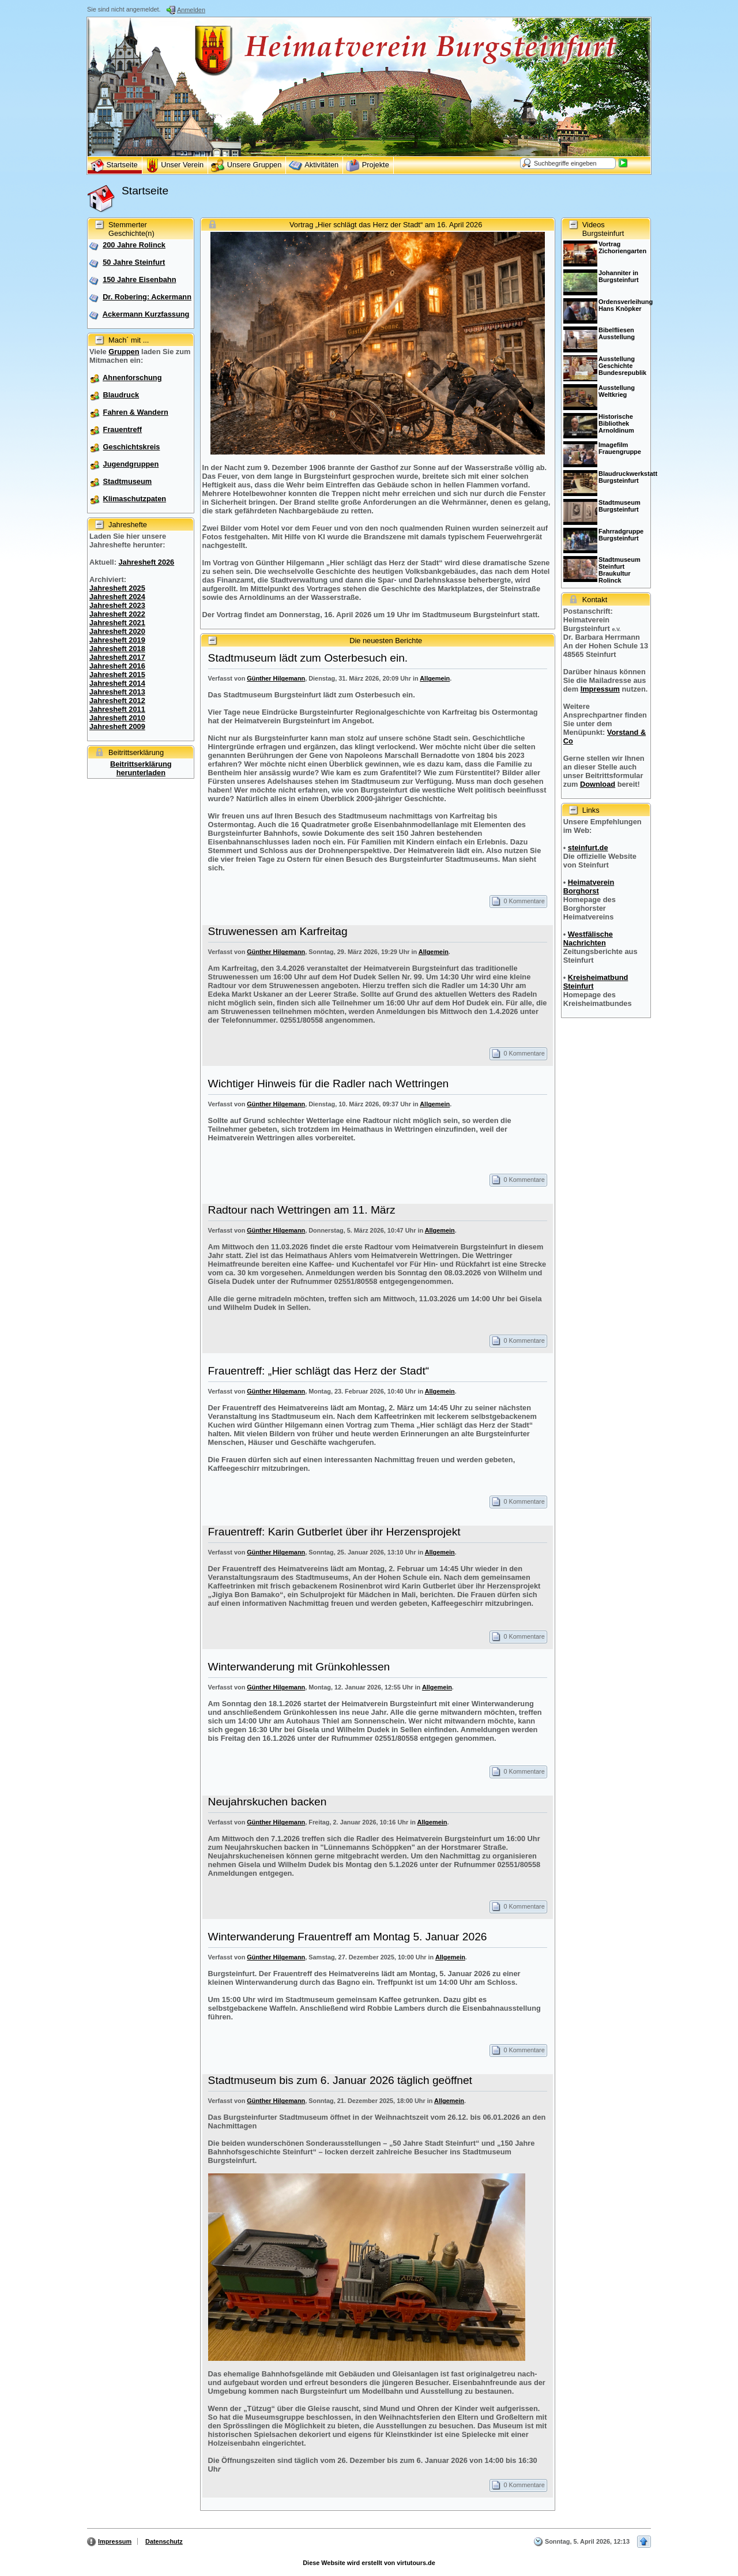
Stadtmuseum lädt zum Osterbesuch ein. (308, 658)
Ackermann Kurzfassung (146, 314)
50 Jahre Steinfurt (134, 262)
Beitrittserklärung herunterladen (141, 768)
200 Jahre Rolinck (134, 245)
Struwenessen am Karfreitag (278, 931)
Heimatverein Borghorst (588, 886)
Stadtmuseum (127, 481)
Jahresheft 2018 (117, 648)
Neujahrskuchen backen (267, 1802)
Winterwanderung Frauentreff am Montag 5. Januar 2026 (347, 1937)
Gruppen (123, 351)
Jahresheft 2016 (117, 666)
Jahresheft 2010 (117, 718)
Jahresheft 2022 (117, 614)
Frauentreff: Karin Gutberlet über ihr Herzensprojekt (334, 1532)
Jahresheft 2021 (117, 622)
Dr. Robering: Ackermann (147, 296)
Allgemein (435, 678)
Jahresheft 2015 (117, 674)
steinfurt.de (588, 847)
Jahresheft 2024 (117, 596)
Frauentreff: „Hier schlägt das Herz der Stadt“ (319, 1371)
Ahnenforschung (132, 377)
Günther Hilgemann (276, 678)
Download (597, 784)
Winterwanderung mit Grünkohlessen (299, 1667)
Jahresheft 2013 (117, 692)
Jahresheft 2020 (117, 631)
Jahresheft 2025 (117, 588)
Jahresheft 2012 (117, 700)
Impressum (600, 689)
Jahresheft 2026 (146, 562)
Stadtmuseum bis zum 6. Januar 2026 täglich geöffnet (340, 2080)
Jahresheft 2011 (117, 709)
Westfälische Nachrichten (588, 938)
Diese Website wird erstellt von (369, 2562)
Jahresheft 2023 (117, 605)
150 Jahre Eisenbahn (139, 279)
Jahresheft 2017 (117, 657)
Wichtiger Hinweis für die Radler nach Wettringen (328, 1083)
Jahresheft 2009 (117, 726)
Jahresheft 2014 (117, 683)
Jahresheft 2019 (117, 640)
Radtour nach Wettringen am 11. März (302, 1210)
